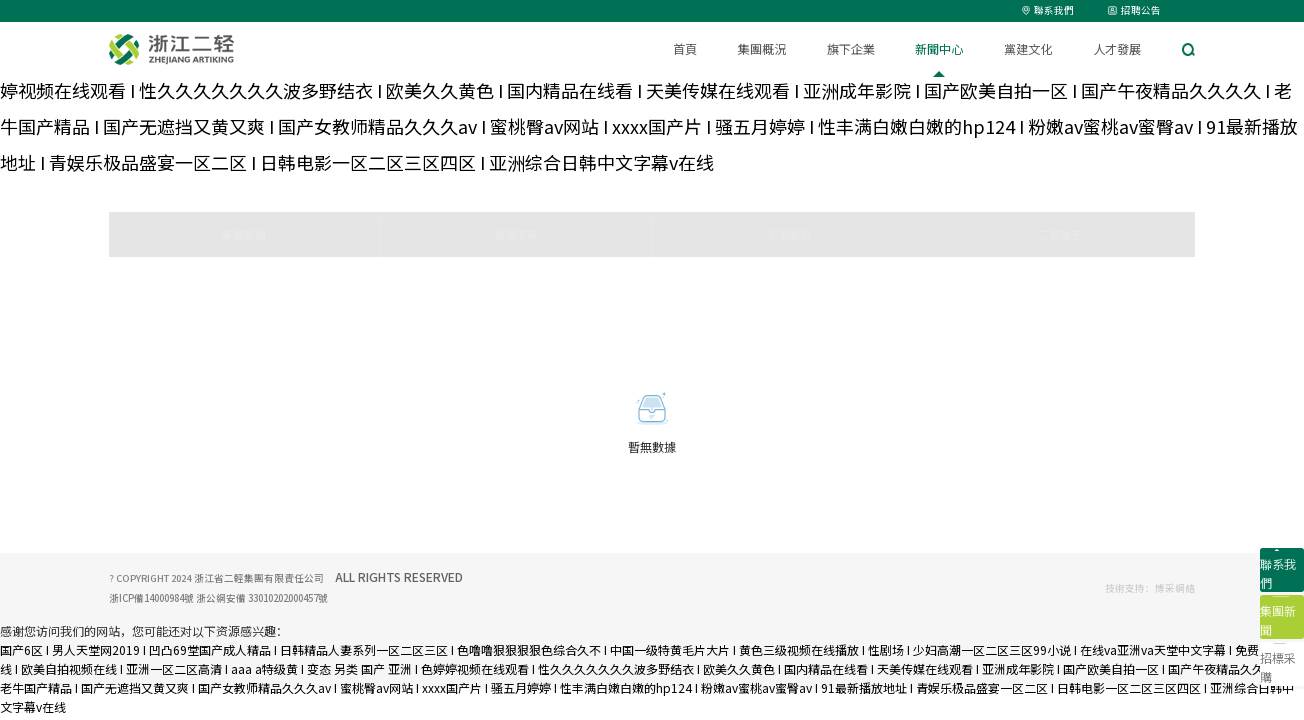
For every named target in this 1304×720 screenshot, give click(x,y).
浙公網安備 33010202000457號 (261, 598)
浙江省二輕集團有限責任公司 (260, 578)
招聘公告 (1134, 10)
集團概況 (762, 49)
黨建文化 (1028, 49)
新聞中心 (939, 49)
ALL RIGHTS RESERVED (399, 576)
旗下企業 (851, 49)
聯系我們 (1048, 10)
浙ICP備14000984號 (151, 598)
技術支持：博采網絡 (1150, 588)
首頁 (685, 49)
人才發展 (1117, 49)
